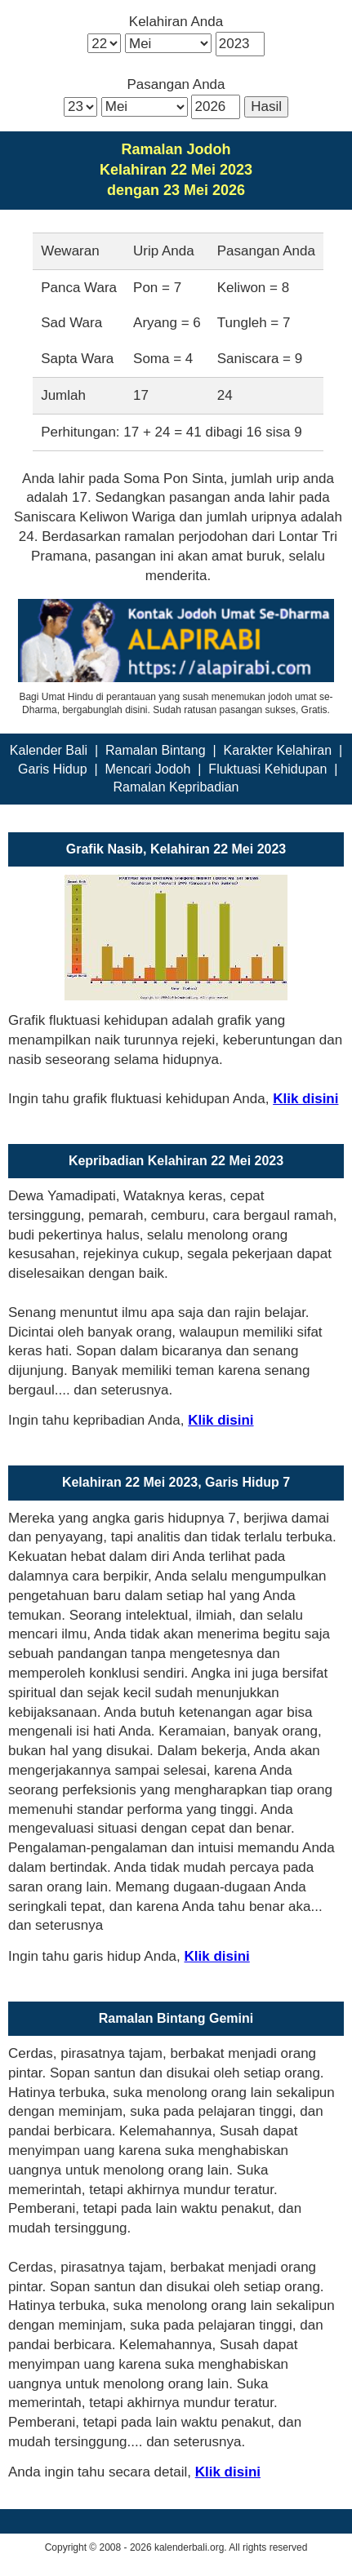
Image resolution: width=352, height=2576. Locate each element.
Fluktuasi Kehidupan (267, 769)
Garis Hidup (52, 769)
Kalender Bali (48, 750)
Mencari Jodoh (147, 769)
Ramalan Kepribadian (176, 787)
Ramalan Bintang (155, 750)
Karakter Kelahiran (278, 750)
